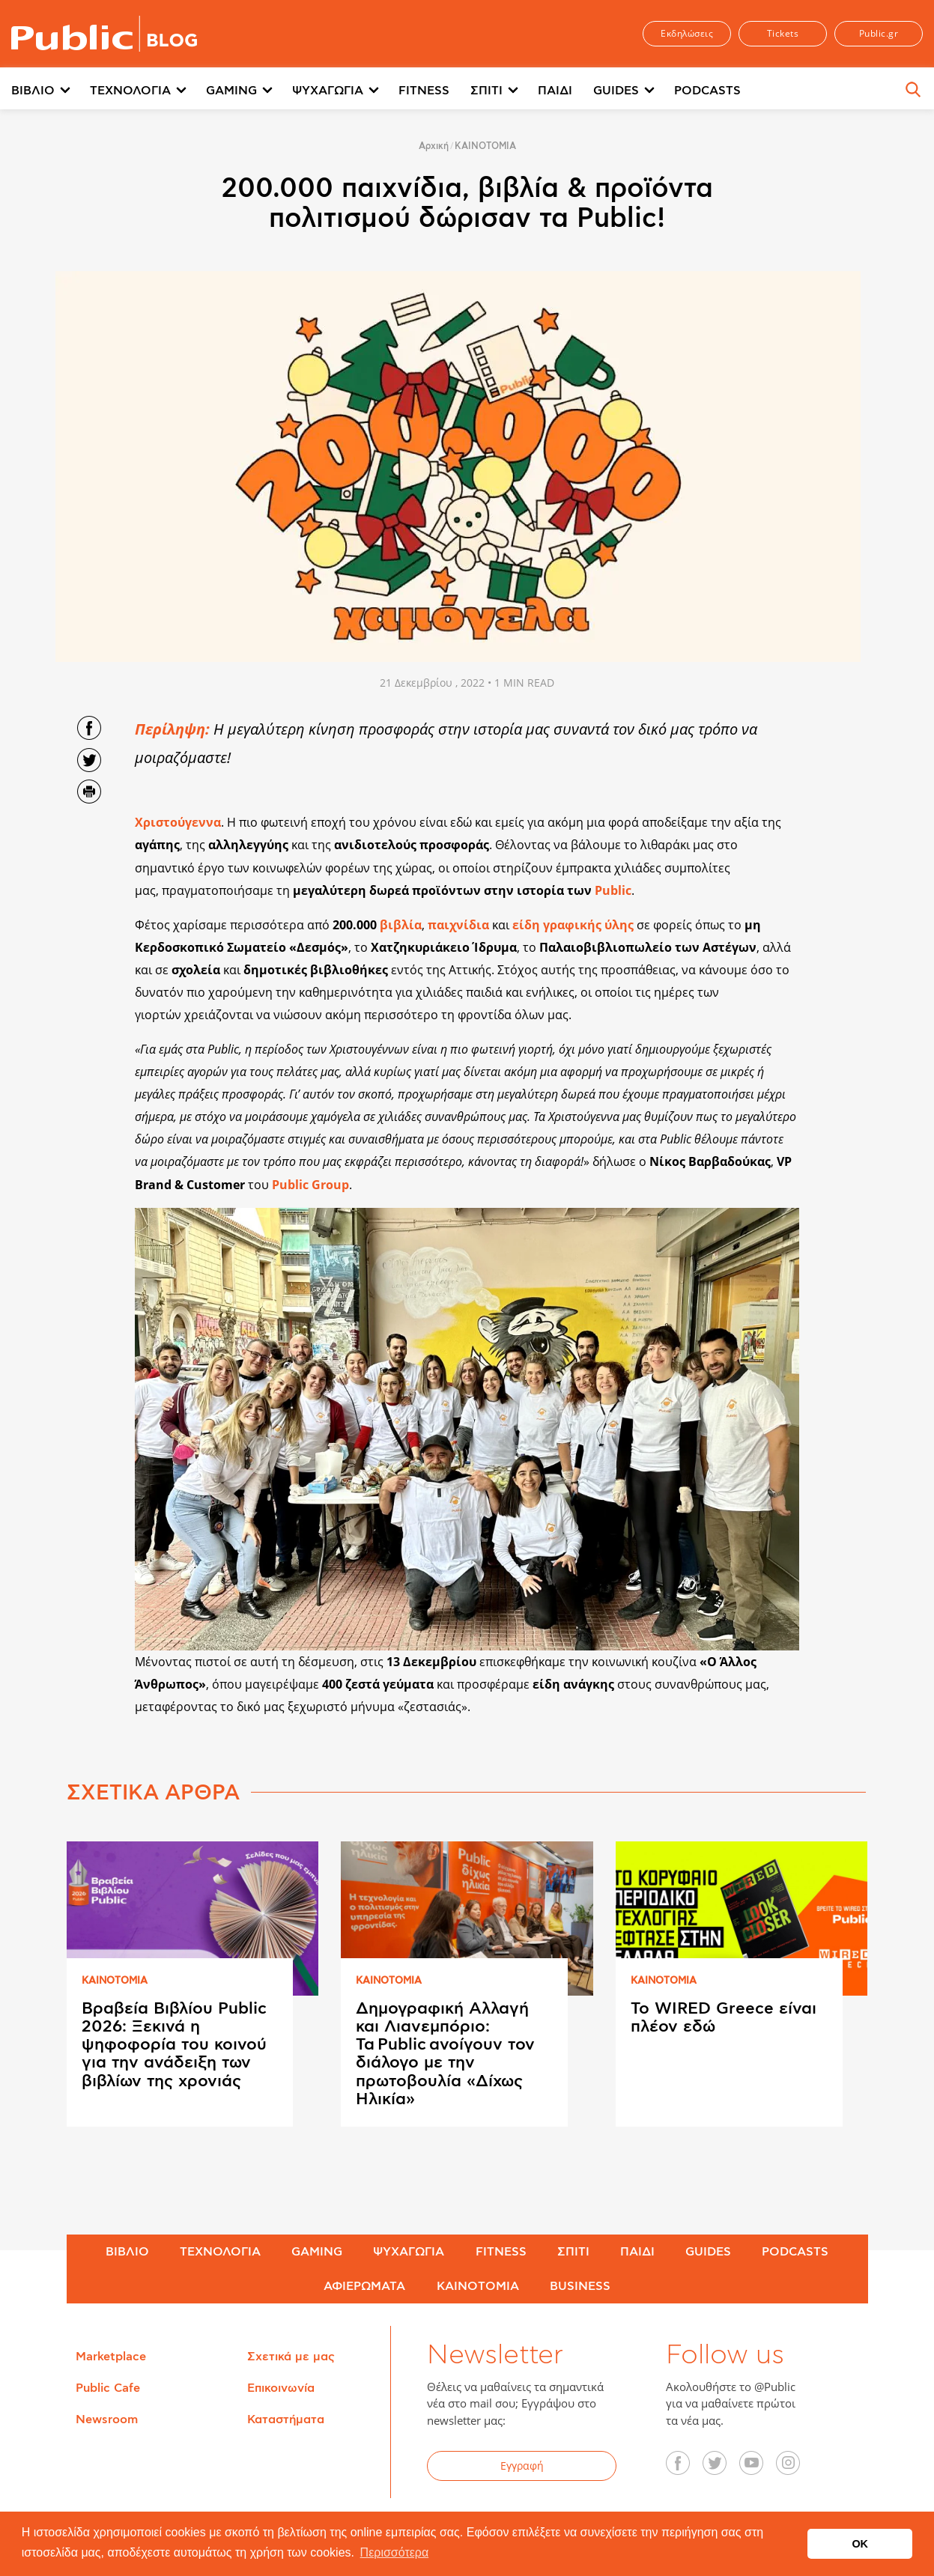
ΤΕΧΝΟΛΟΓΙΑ (130, 91)
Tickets (783, 33)
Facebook (686, 2468)
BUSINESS (580, 2286)
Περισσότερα (800, 91)
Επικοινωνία (281, 2388)
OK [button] (860, 2544)
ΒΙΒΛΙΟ (33, 91)
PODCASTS (707, 91)
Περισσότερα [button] (394, 2552)
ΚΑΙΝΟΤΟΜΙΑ (485, 146)
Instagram (796, 2468)
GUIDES (616, 91)
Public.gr (879, 33)
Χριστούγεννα (178, 822)
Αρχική (434, 146)
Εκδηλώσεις (687, 33)
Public (613, 890)
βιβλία (401, 925)
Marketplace (111, 2357)
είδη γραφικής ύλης (573, 925)
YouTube (759, 2468)
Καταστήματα (285, 2419)
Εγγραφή (522, 2465)
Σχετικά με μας (291, 2357)
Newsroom (107, 2419)
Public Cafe (108, 2388)
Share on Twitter (89, 760)
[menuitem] (50, 91)
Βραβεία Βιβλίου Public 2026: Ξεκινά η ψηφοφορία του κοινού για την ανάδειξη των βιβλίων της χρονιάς (174, 2044)
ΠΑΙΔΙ (555, 91)
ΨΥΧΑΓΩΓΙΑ (327, 91)
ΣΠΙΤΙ (486, 91)
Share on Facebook (89, 728)
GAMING (231, 91)
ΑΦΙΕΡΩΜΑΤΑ (364, 2286)
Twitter (723, 2468)
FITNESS (423, 91)
